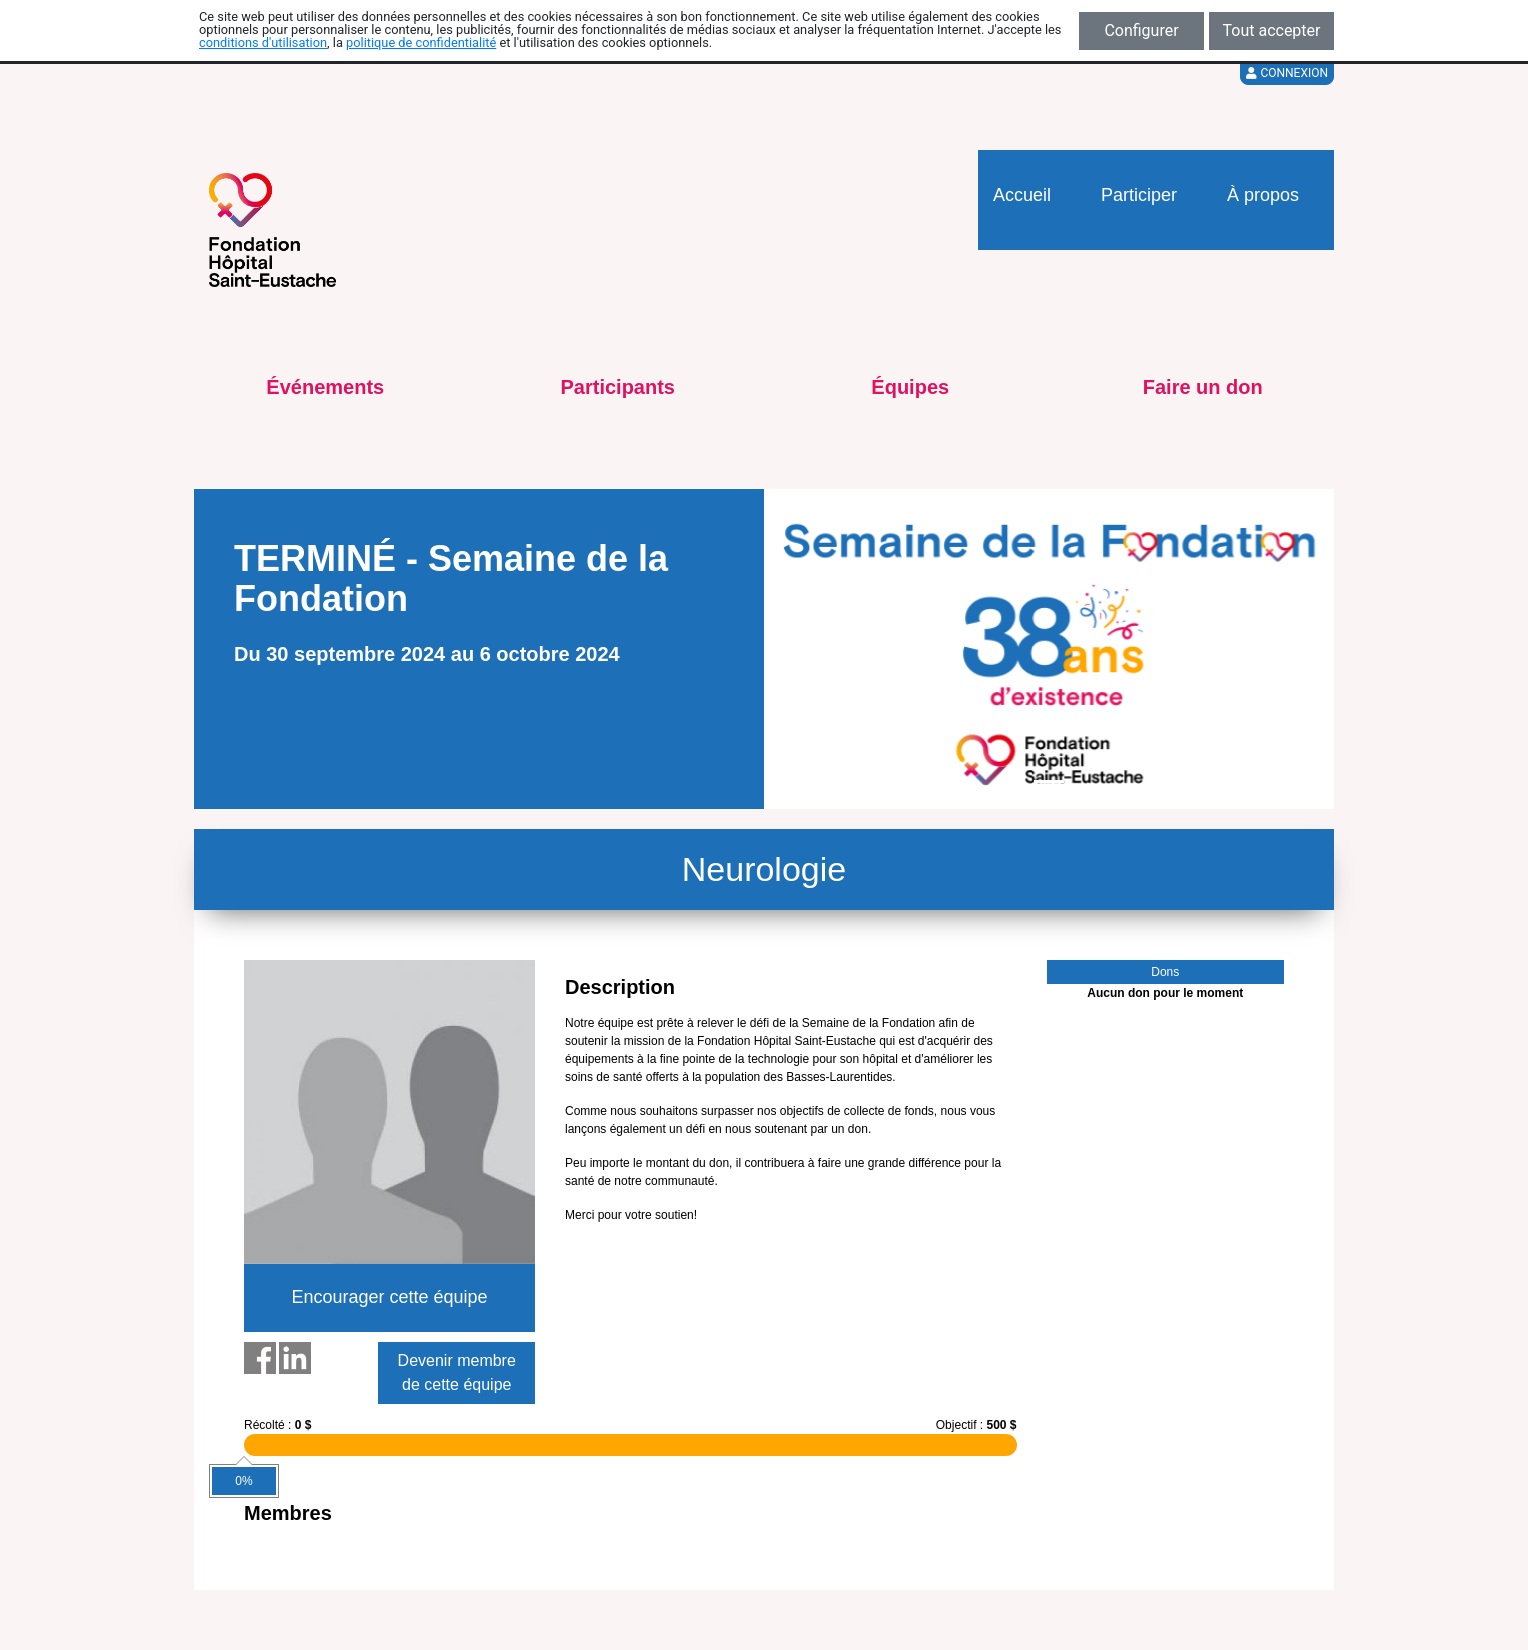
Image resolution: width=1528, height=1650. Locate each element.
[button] (792, 649)
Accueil (1022, 195)
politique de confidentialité (421, 42)
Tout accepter (1272, 30)
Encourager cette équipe (389, 1297)
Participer (1139, 195)
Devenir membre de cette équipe (457, 1372)
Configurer (1141, 30)
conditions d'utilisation (263, 42)
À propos (1263, 195)
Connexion (1287, 73)
